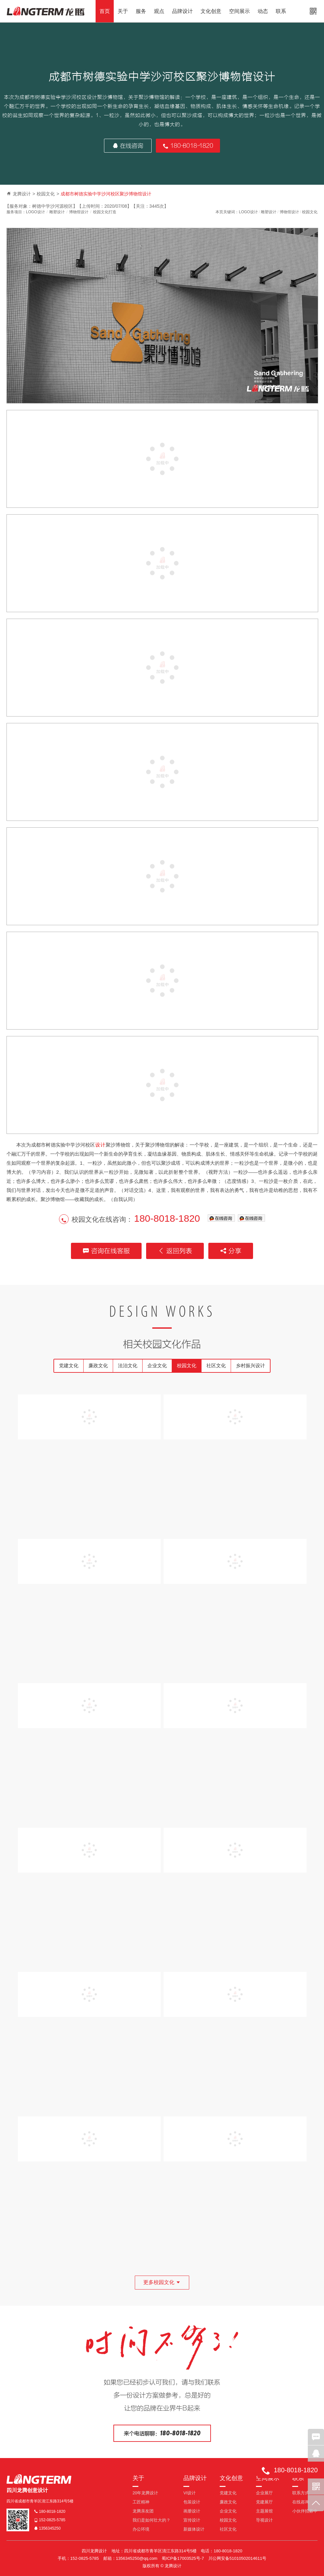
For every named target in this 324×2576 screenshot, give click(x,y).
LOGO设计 (35, 212)
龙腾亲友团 (143, 2511)
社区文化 (216, 1365)
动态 (263, 11)
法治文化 (127, 1365)
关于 (123, 11)
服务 (141, 11)
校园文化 (46, 193)
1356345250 (47, 2528)
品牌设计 (182, 11)
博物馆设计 (78, 212)
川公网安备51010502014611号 (237, 2558)
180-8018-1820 (188, 146)
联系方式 (300, 2492)
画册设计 (191, 2511)
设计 (100, 1145)
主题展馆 (264, 2511)
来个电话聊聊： (162, 2433)
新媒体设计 (193, 2529)
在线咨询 (127, 146)
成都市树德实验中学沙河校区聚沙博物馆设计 (106, 193)
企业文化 (157, 1365)
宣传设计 (191, 2520)
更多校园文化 (162, 2282)
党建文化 (68, 1365)
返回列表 (175, 1251)
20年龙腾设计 (145, 2492)
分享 (230, 1251)
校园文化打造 (104, 212)
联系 (281, 11)
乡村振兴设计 (250, 1365)
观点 (159, 11)
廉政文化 (98, 1365)
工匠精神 (141, 2502)
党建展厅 (264, 2502)
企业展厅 (264, 2492)
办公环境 (141, 2529)
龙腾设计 (22, 193)
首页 (104, 11)
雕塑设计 (57, 212)
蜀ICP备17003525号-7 (183, 2558)
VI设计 (189, 2492)
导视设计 (264, 2520)
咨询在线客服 (106, 1251)
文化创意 (211, 11)
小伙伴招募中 (305, 2511)
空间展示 (239, 11)
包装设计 (191, 2502)
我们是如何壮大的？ (151, 2520)
